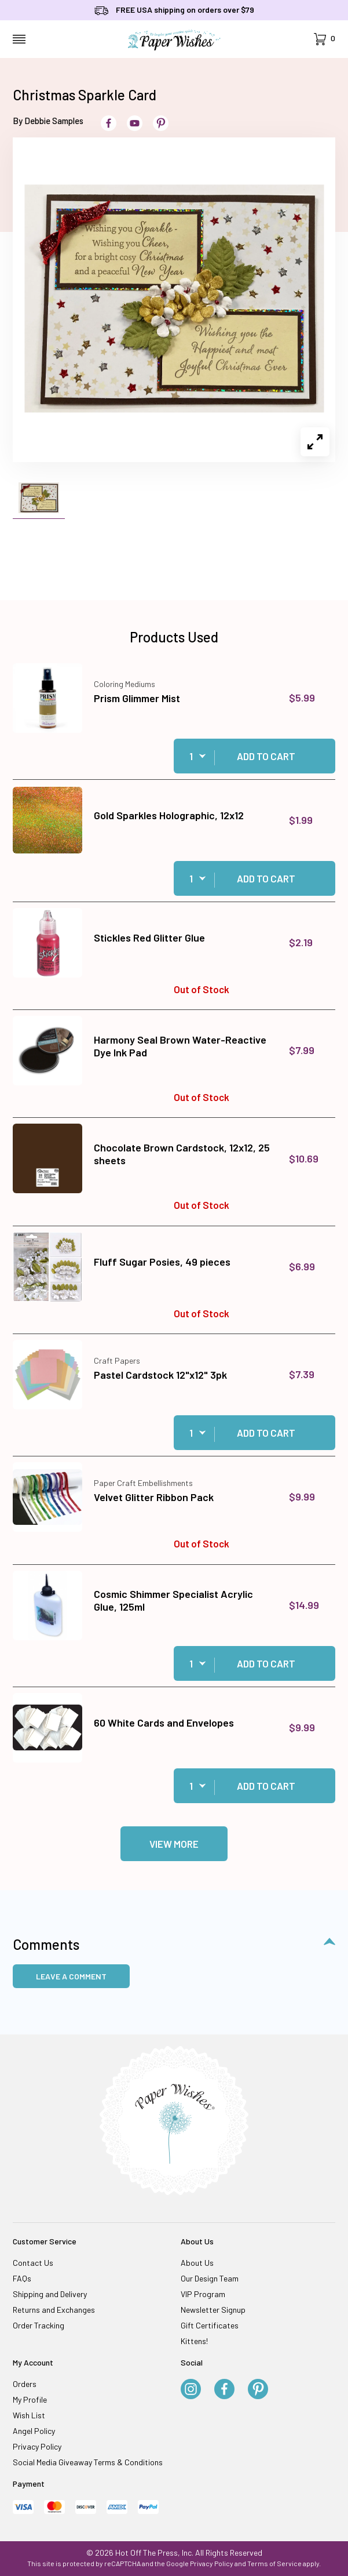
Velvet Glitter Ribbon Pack (154, 1497)
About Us (197, 2263)
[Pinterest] (258, 2390)
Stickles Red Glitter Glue (149, 937)
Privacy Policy (37, 2446)
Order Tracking (38, 2325)
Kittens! (194, 2341)
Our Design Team (210, 2278)
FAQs (22, 2278)
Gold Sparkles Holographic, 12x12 (169, 815)
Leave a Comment (71, 1976)
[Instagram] (191, 2390)
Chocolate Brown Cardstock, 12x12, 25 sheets (182, 1154)
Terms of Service (274, 2563)
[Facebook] (224, 2390)
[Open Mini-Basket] (324, 39)
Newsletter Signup (213, 2310)
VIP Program (203, 2294)
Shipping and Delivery (50, 2294)
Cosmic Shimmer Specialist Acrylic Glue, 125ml (173, 1600)
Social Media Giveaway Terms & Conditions (88, 2462)
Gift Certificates (210, 2325)
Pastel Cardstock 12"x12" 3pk (160, 1374)
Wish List (29, 2415)
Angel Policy (34, 2431)
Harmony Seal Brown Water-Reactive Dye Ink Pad (180, 1046)
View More (174, 1844)
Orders (24, 2384)
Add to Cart (266, 756)
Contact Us (33, 2263)
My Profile (30, 2399)
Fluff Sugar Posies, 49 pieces (162, 1261)
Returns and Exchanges (54, 2310)
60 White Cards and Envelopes (164, 1722)
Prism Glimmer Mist (137, 698)
